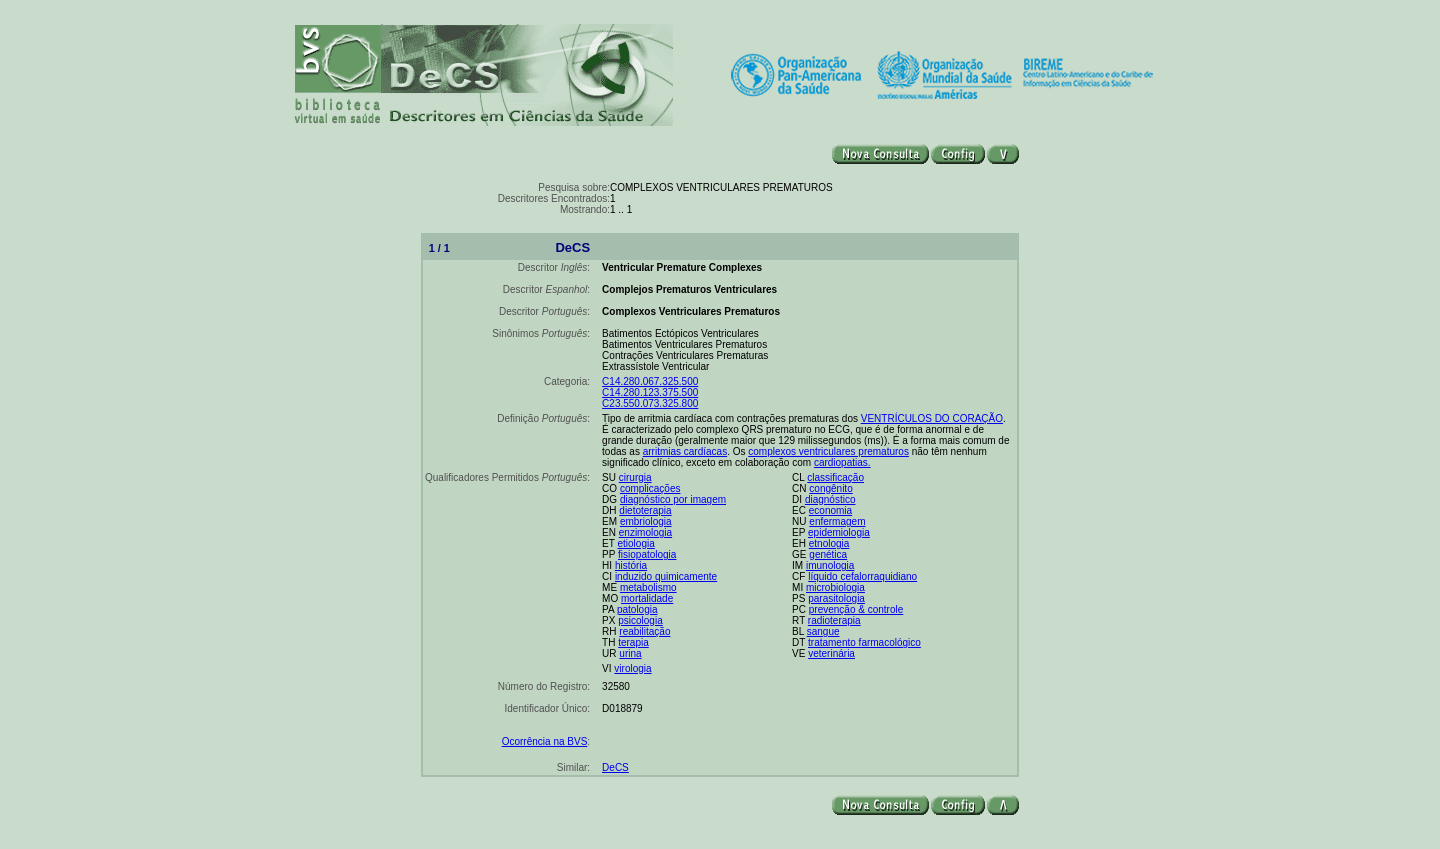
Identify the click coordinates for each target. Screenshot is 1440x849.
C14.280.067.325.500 (650, 381)
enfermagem (837, 521)
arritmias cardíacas (685, 451)
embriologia (646, 521)
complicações (650, 488)
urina (630, 653)
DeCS (615, 767)
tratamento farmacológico (864, 642)
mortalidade (647, 598)
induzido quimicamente (666, 576)
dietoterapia (645, 510)
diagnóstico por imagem (673, 499)
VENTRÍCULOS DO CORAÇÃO (932, 418)
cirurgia (635, 477)
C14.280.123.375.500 (650, 392)
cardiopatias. (842, 462)
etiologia (635, 543)
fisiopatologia (647, 554)
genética (828, 554)
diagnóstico (830, 499)
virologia (632, 668)
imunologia (830, 565)
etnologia (829, 543)
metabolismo (648, 587)
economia (830, 510)
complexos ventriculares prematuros (828, 451)
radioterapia (834, 620)
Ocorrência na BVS (545, 741)
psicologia (640, 620)
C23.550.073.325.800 (650, 403)
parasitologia (836, 598)
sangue (823, 631)
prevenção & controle (856, 609)
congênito (830, 488)
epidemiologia (839, 532)
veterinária (831, 653)
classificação (835, 477)
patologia (637, 609)
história (631, 565)
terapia (633, 642)
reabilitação (644, 631)
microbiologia (835, 587)
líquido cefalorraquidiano (862, 576)
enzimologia (645, 532)
